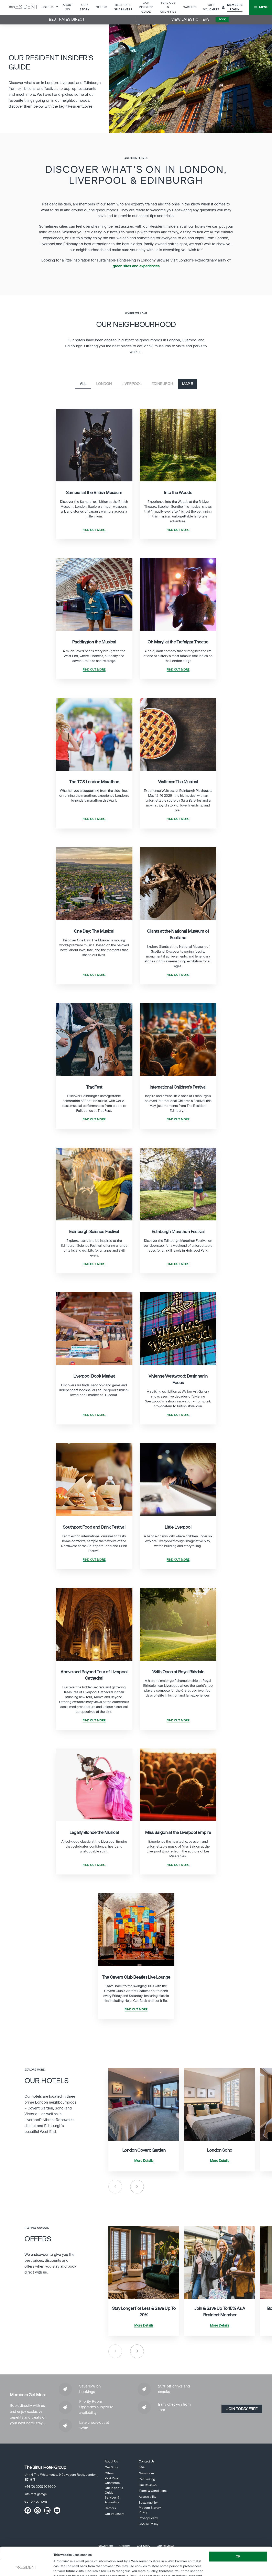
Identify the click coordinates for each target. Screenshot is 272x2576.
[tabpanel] (94, 474)
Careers (190, 7)
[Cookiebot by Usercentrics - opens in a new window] (26, 2568)
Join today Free (242, 2409)
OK (238, 2532)
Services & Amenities (168, 7)
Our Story (111, 2467)
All (83, 384)
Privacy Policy (148, 2518)
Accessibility (147, 2496)
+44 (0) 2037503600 (40, 2486)
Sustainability (148, 2502)
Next (137, 2186)
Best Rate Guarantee (112, 2480)
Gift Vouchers (114, 2513)
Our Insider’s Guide (146, 7)
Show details (62, 2567)
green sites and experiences (136, 266)
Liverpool (131, 384)
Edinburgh (162, 384)
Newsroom (146, 2473)
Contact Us (146, 2461)
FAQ (142, 2467)
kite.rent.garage (35, 2494)
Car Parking (147, 2479)
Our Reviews (147, 2485)
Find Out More (94, 530)
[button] (187, 384)
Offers (101, 7)
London (104, 384)
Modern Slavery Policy (150, 2510)
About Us (111, 2461)
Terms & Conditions (152, 2490)
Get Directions (35, 2502)
